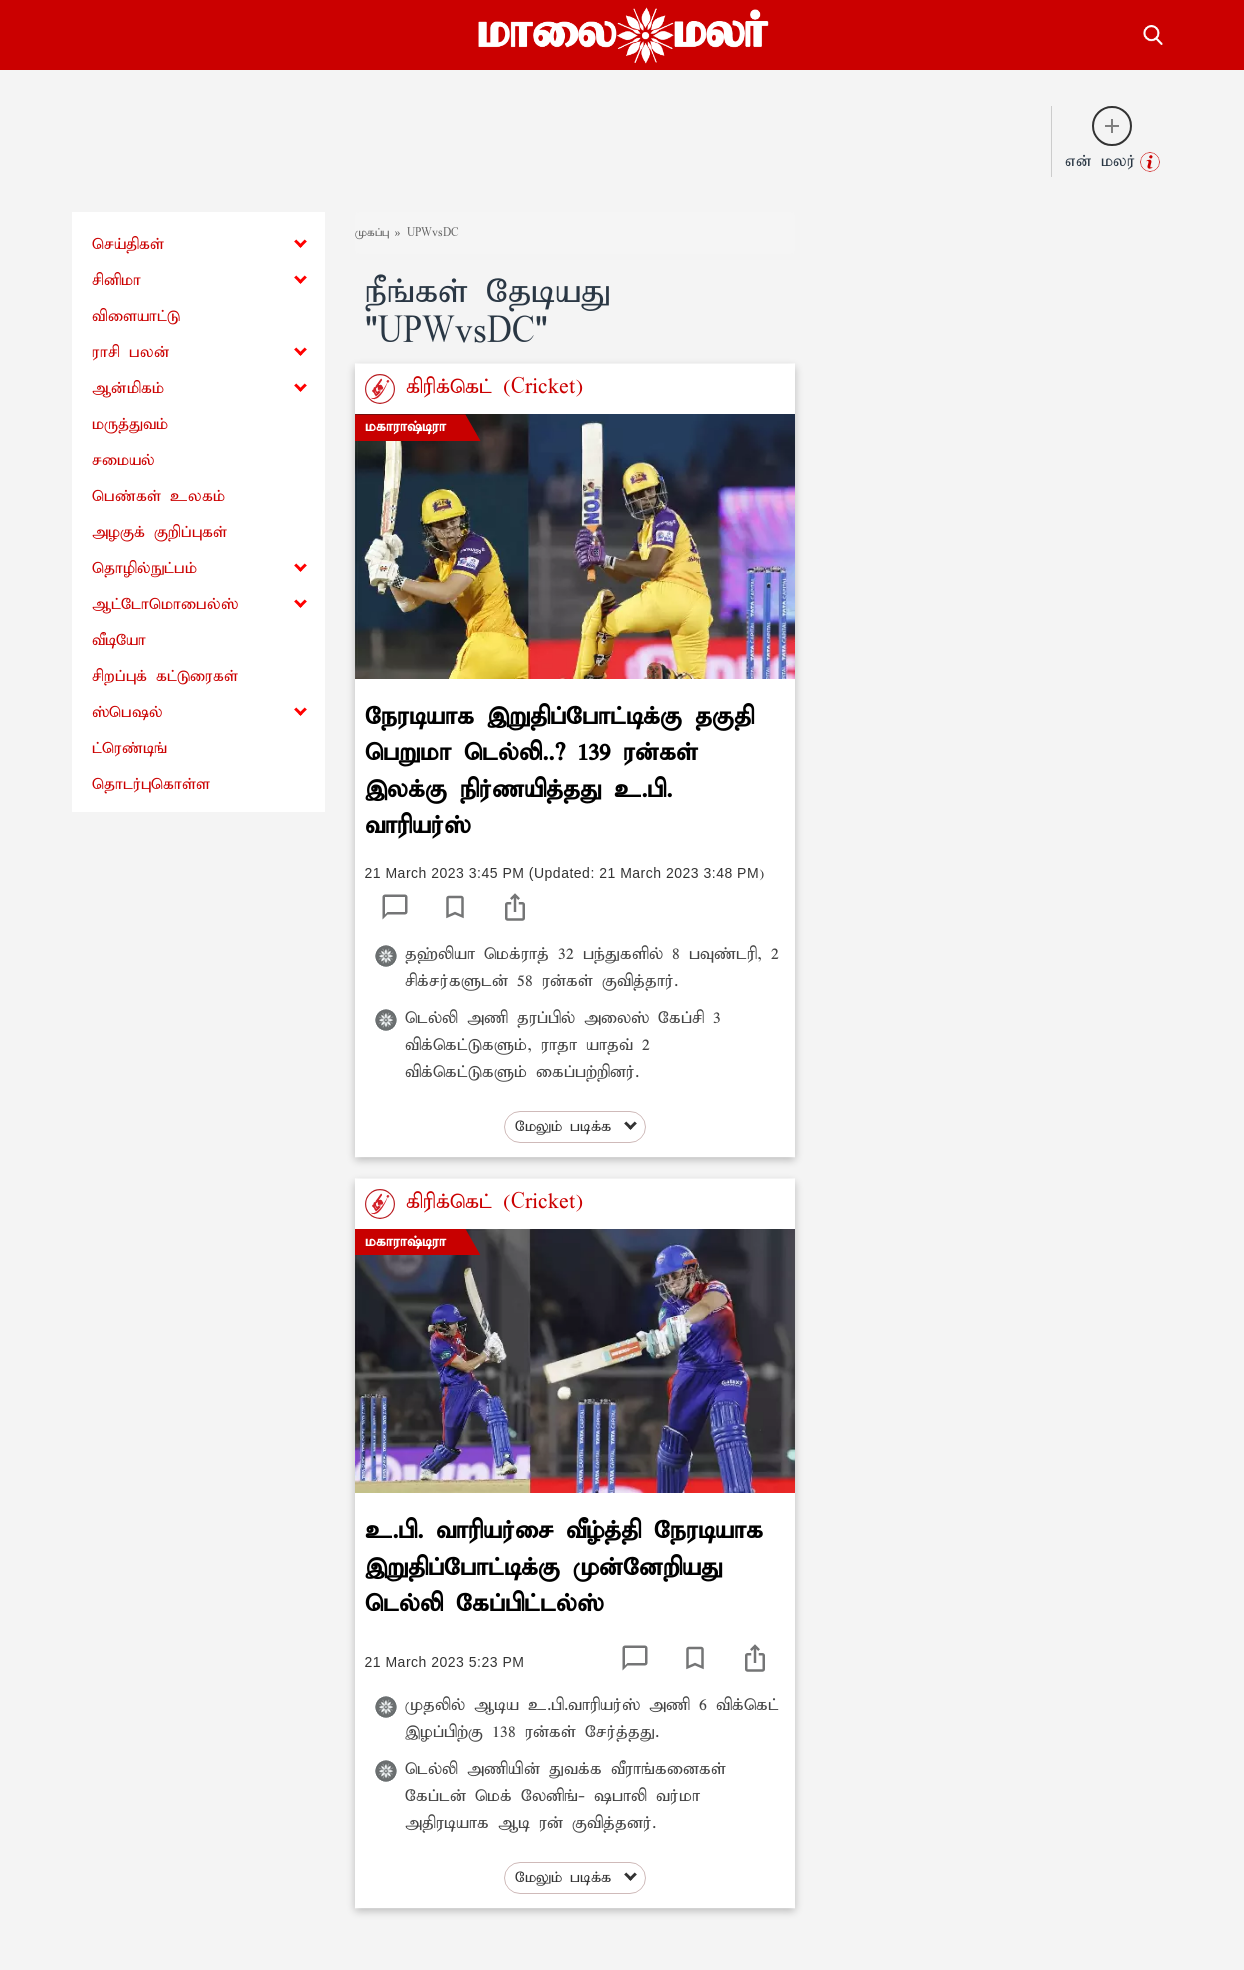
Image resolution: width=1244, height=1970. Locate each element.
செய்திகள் (128, 244)
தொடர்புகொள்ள (151, 784)
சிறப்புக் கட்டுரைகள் (165, 676)
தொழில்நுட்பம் (144, 568)
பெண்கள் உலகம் (158, 496)
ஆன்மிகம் (128, 388)
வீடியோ (119, 640)
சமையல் (123, 460)
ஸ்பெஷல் (127, 712)
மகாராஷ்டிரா (405, 427)
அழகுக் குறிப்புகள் (159, 532)
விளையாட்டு (136, 316)
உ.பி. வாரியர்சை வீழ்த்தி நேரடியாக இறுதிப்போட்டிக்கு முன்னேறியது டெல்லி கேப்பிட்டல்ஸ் (564, 1567)
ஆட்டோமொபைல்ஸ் (165, 604)
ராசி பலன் (131, 352)
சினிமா (116, 280)
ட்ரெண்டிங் (129, 748)
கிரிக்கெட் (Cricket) (489, 387)
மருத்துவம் (130, 424)
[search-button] (1153, 32)
